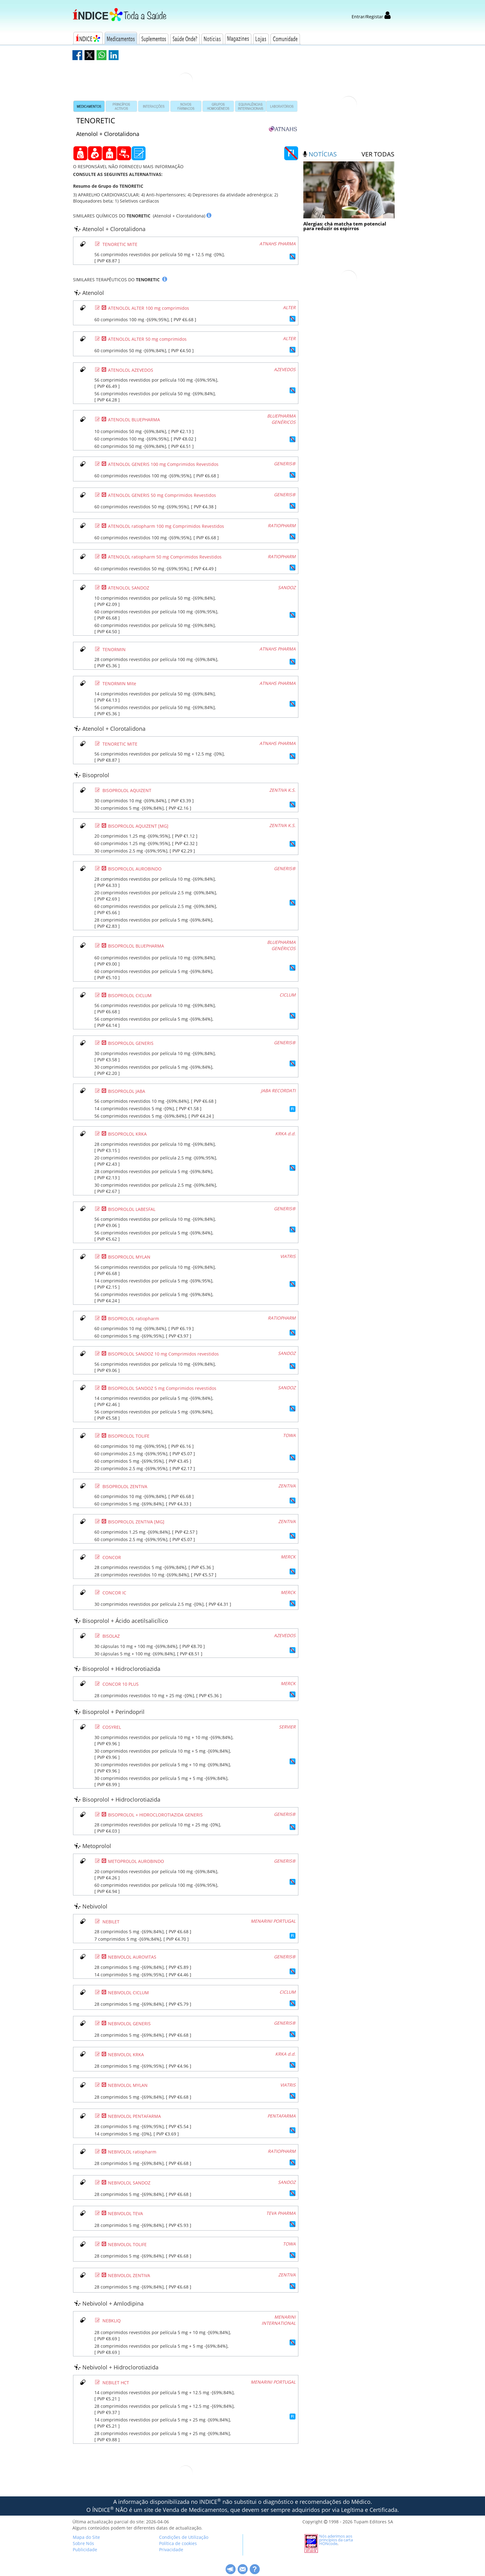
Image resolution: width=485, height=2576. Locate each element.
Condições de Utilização (183, 2537)
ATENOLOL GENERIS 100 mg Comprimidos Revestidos (163, 464)
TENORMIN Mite (119, 683)
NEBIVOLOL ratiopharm (132, 2152)
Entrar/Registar (371, 17)
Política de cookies (178, 2543)
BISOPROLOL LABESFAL (131, 1209)
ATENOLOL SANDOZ (128, 588)
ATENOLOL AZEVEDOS (130, 370)
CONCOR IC (114, 1593)
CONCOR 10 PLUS (120, 1684)
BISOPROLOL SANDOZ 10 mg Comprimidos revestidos (163, 1354)
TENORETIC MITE (119, 244)
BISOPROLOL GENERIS (131, 1043)
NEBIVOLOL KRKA (126, 2054)
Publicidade (85, 2549)
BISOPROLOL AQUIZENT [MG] (138, 826)
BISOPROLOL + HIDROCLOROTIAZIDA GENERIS (155, 1815)
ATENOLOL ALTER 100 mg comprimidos (148, 308)
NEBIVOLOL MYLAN (128, 2085)
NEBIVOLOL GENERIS (129, 2023)
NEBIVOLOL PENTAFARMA (134, 2116)
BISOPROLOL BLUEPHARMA (136, 946)
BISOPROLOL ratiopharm (133, 1318)
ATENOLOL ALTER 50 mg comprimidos (147, 339)
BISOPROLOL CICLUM (130, 995)
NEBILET (110, 1922)
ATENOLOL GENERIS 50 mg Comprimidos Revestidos (162, 495)
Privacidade (171, 2549)
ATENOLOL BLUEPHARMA (134, 420)
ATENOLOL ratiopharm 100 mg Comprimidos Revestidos (166, 526)
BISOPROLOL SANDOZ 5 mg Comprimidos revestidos (162, 1388)
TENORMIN (114, 649)
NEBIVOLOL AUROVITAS (132, 1957)
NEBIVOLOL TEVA (125, 2213)
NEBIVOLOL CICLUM (128, 1993)
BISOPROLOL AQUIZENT (126, 790)
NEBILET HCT (115, 2382)
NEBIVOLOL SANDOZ (129, 2183)
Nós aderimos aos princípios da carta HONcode (336, 2539)
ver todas (378, 154)
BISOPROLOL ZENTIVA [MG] (136, 1522)
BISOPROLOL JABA (126, 1091)
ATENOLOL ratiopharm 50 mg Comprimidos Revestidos (165, 557)
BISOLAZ (111, 1636)
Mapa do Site (86, 2537)
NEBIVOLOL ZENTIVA (129, 2275)
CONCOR (111, 1557)
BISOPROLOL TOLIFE (128, 1436)
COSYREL (111, 1727)
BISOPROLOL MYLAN (129, 1257)
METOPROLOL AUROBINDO (136, 1861)
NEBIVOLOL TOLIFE (127, 2244)
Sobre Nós (83, 2543)
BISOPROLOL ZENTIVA (124, 1486)
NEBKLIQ (111, 2321)
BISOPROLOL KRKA (127, 1134)
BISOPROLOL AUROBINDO (135, 869)
